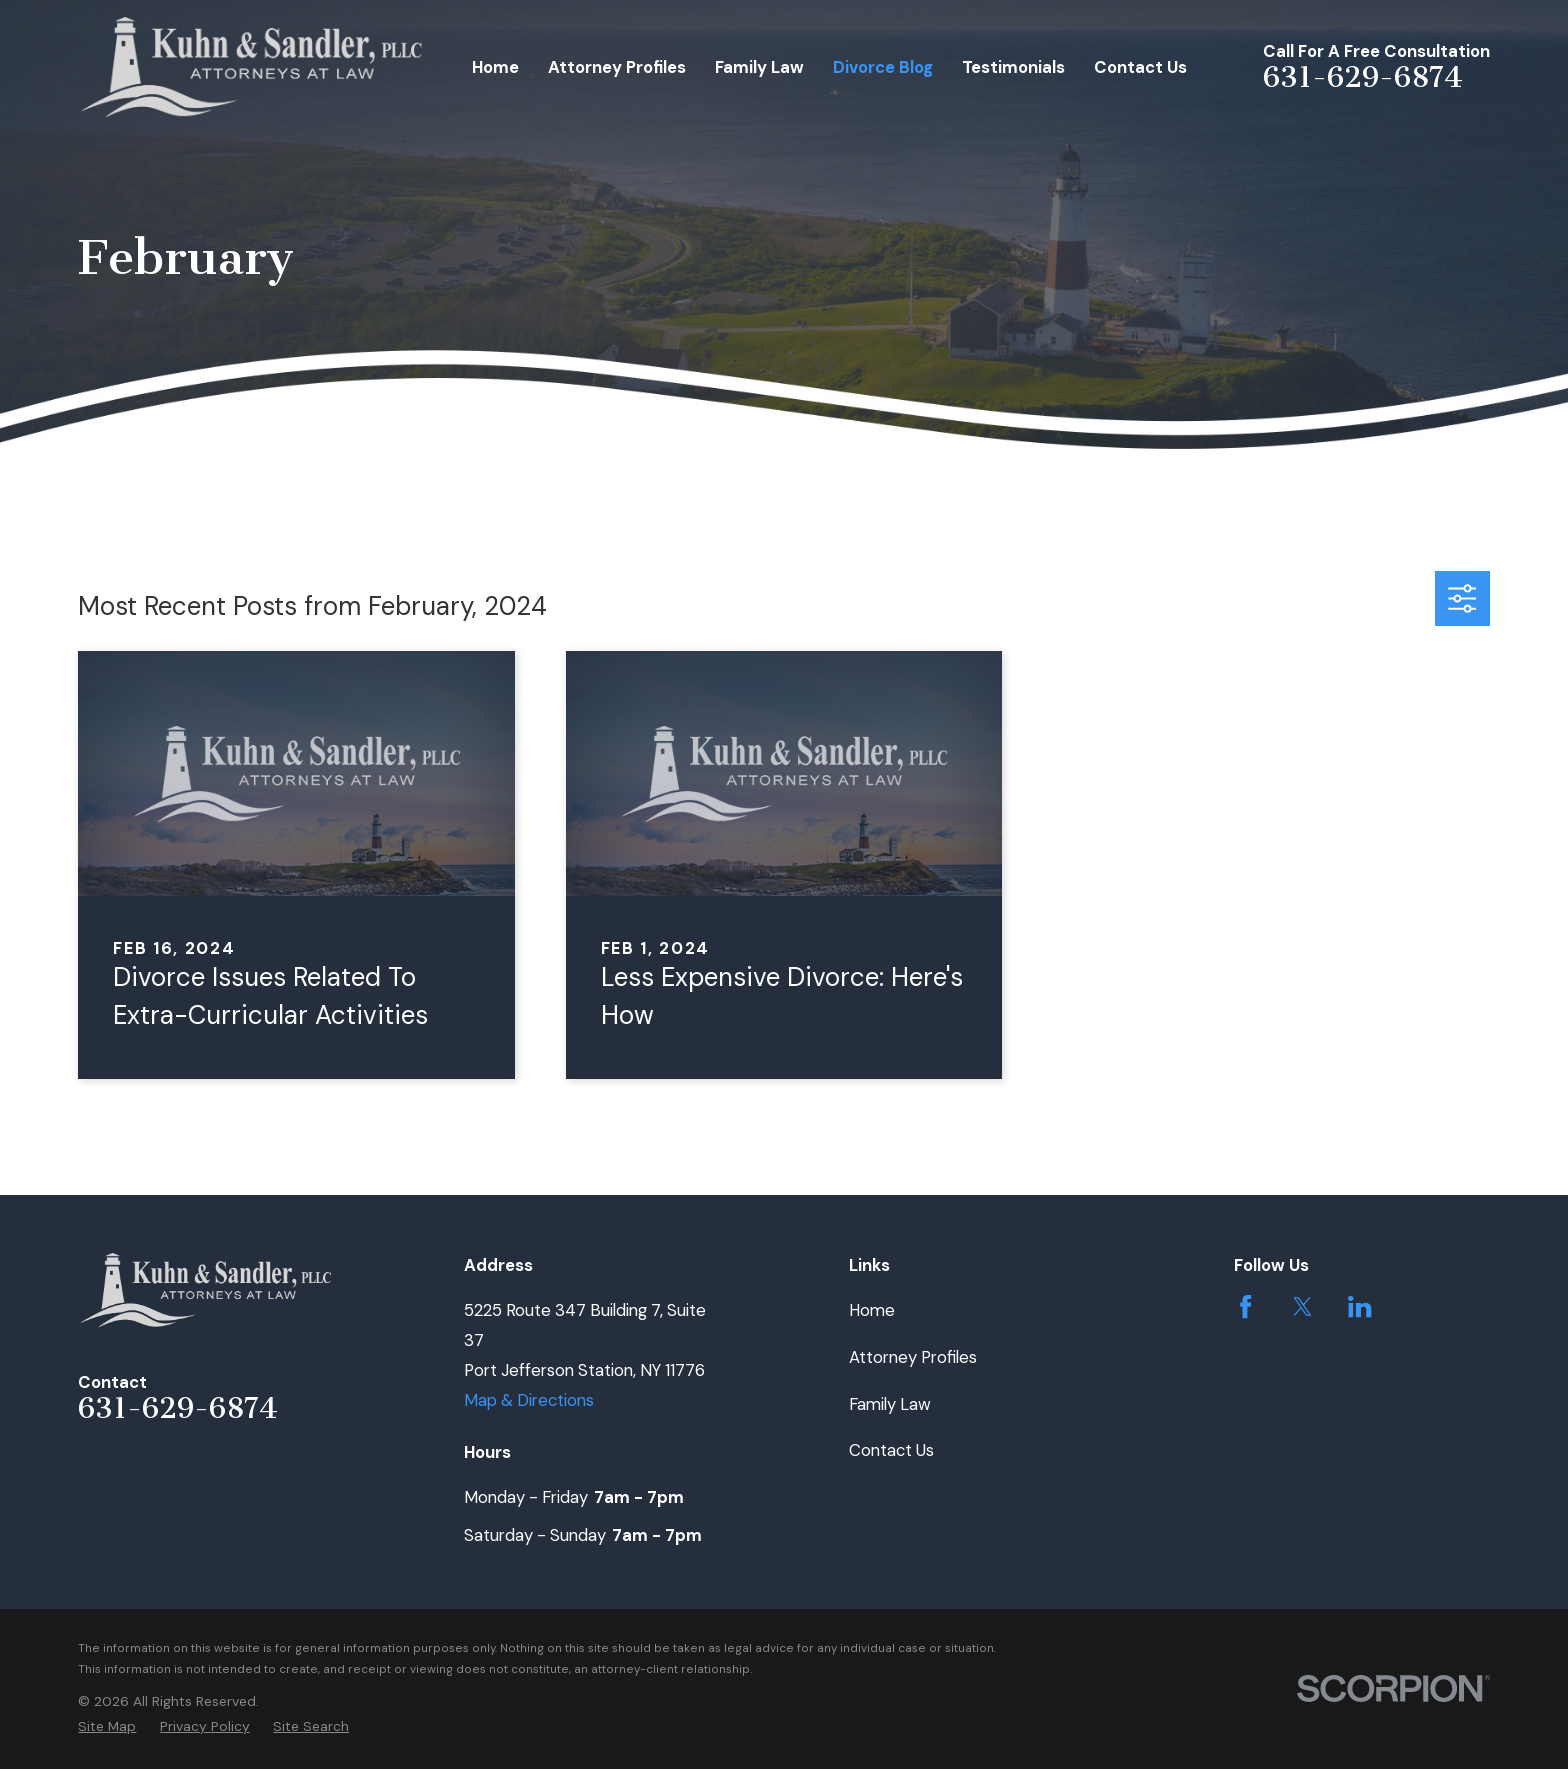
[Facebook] (1245, 1306)
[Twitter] (1302, 1306)
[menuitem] (107, 1726)
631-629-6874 (1363, 77)
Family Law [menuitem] (759, 67)
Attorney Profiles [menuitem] (617, 67)
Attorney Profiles (913, 1357)
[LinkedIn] (1359, 1306)
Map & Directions (529, 1400)
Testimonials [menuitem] (1013, 67)
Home (872, 1310)
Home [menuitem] (495, 67)
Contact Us (891, 1450)
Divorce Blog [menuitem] (883, 67)
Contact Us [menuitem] (1140, 67)
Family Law (890, 1404)
